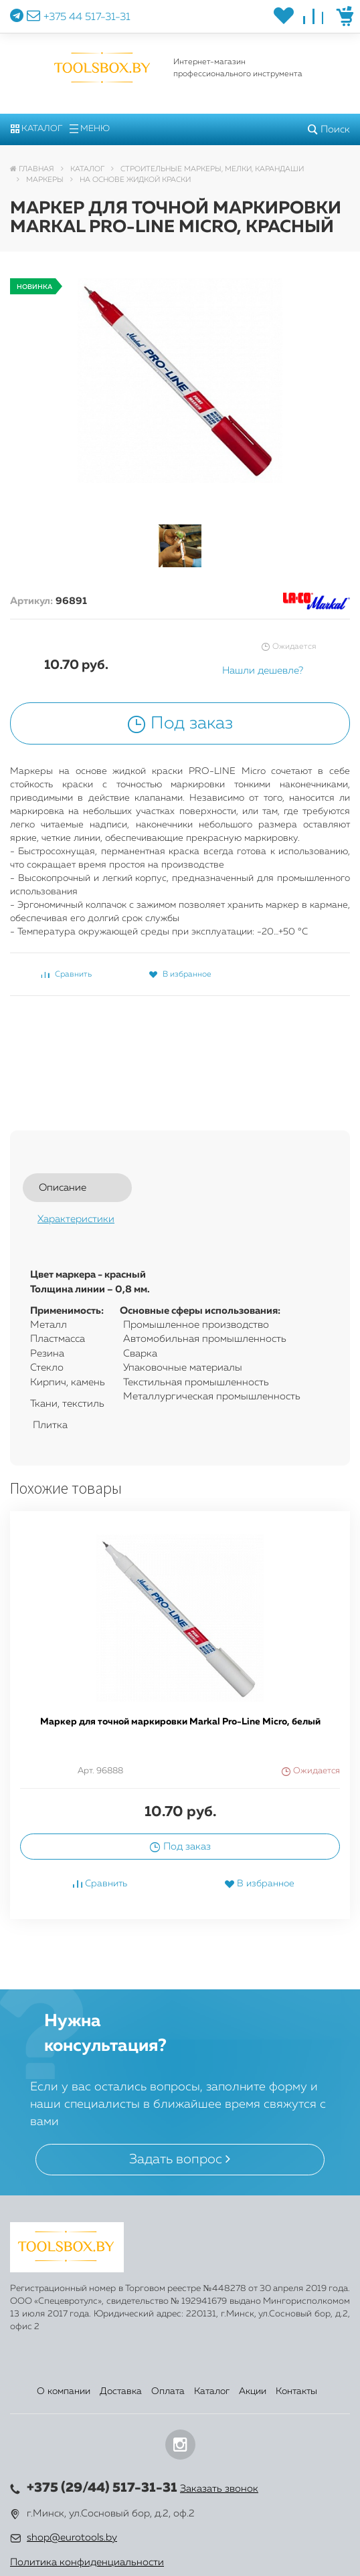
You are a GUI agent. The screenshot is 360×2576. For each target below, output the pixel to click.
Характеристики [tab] (75, 1219)
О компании (63, 2391)
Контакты (296, 2391)
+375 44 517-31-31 (86, 17)
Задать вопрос (179, 2159)
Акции (252, 2391)
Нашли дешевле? (262, 671)
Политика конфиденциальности (87, 2562)
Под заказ (180, 723)
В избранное (180, 975)
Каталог (36, 128)
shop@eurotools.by (72, 2538)
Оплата (168, 2391)
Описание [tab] (62, 1188)
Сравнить (66, 975)
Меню (90, 128)
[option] (180, 1725)
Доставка (121, 2391)
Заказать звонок (219, 2489)
